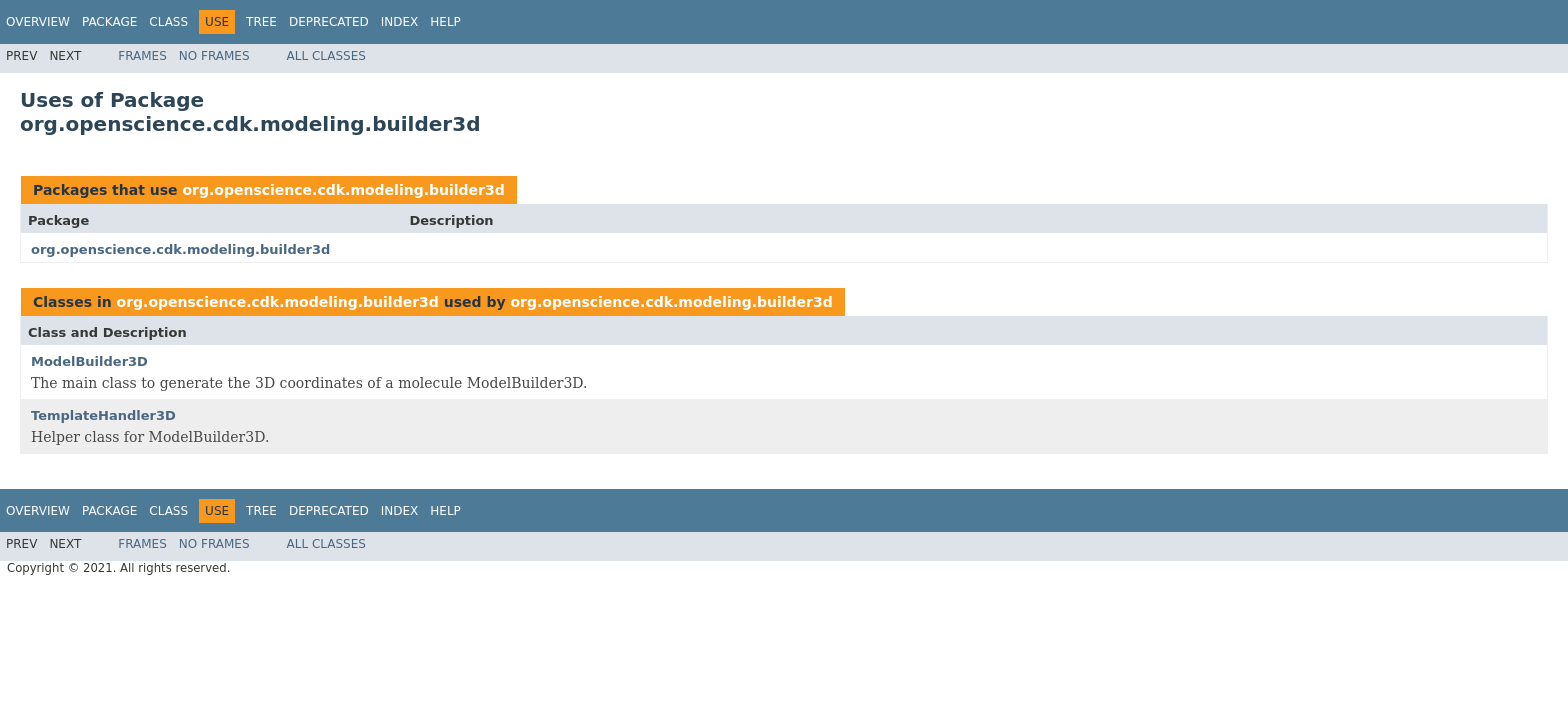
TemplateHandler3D (103, 415)
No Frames (214, 56)
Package (109, 22)
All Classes (326, 56)
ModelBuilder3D (89, 361)
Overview (38, 22)
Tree (261, 22)
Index (400, 22)
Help (445, 22)
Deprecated (329, 22)
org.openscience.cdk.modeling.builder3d (343, 190)
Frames (142, 56)
